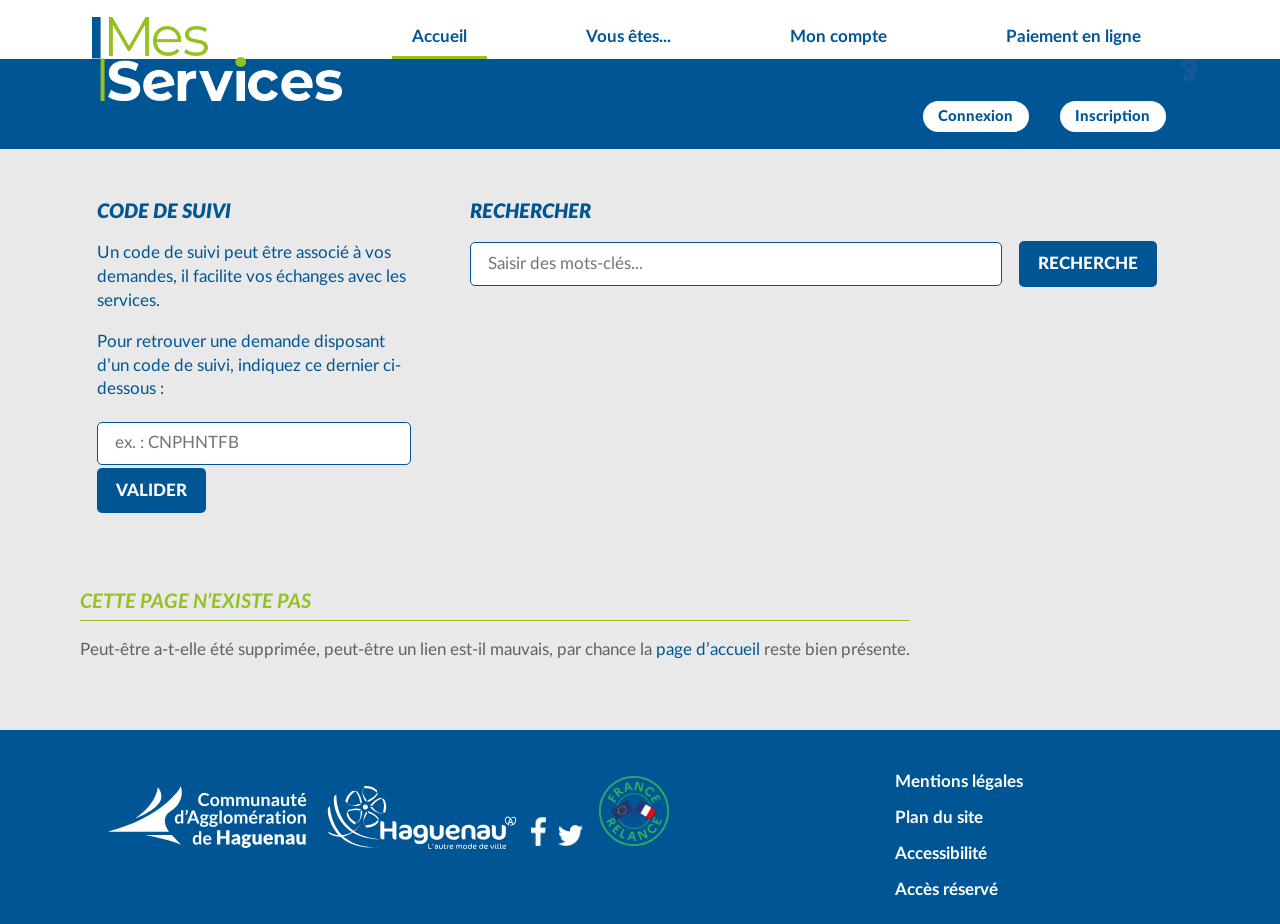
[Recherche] (1088, 263)
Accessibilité (941, 853)
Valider (151, 490)
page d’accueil (708, 649)
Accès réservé (946, 889)
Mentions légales (959, 781)
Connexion (975, 116)
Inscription (1112, 116)
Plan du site (939, 817)
